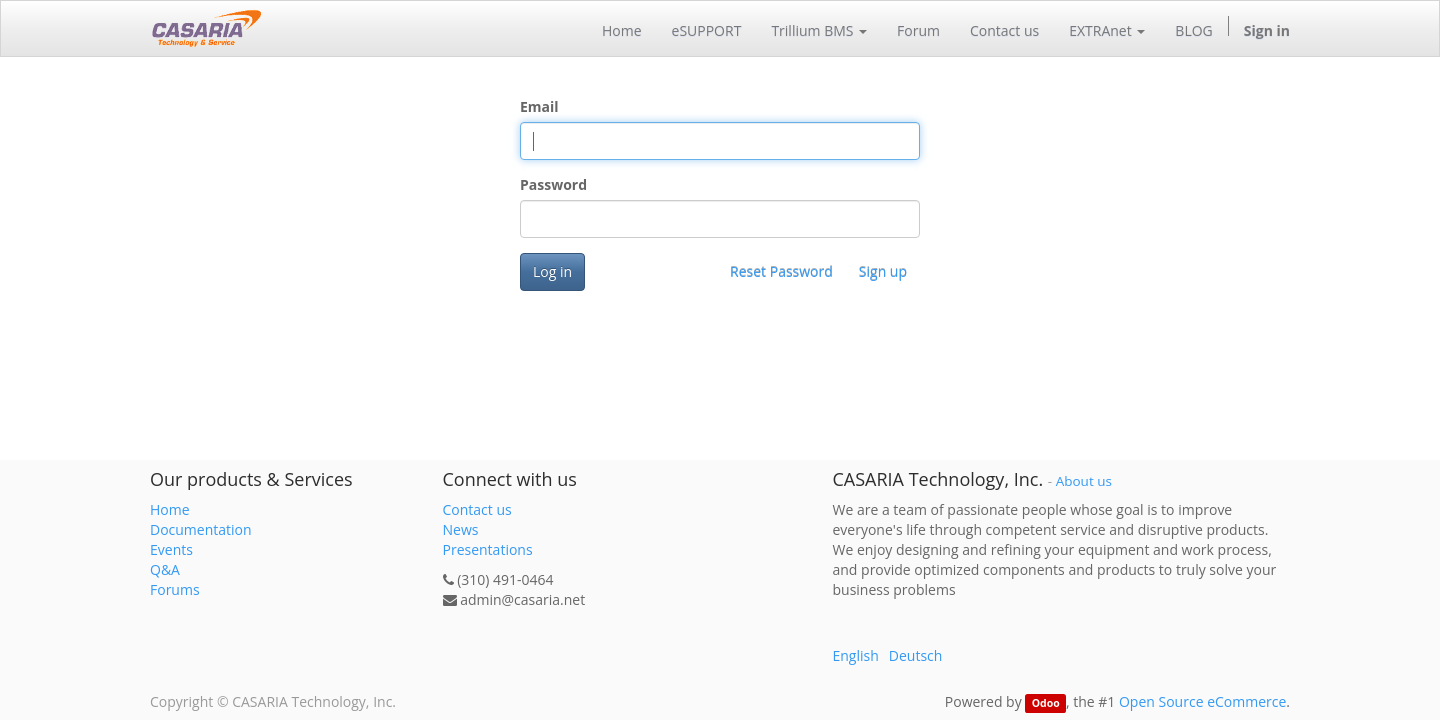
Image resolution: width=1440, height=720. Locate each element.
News (461, 529)
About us (1084, 481)
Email (539, 106)
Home (170, 509)
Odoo (1046, 703)
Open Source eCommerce (1202, 701)
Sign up (883, 271)
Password (553, 184)
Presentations (488, 549)
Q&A (165, 569)
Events (171, 549)
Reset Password (781, 271)
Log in (552, 271)
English (856, 655)
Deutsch (916, 655)
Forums (175, 589)
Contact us (477, 509)
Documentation (201, 529)
